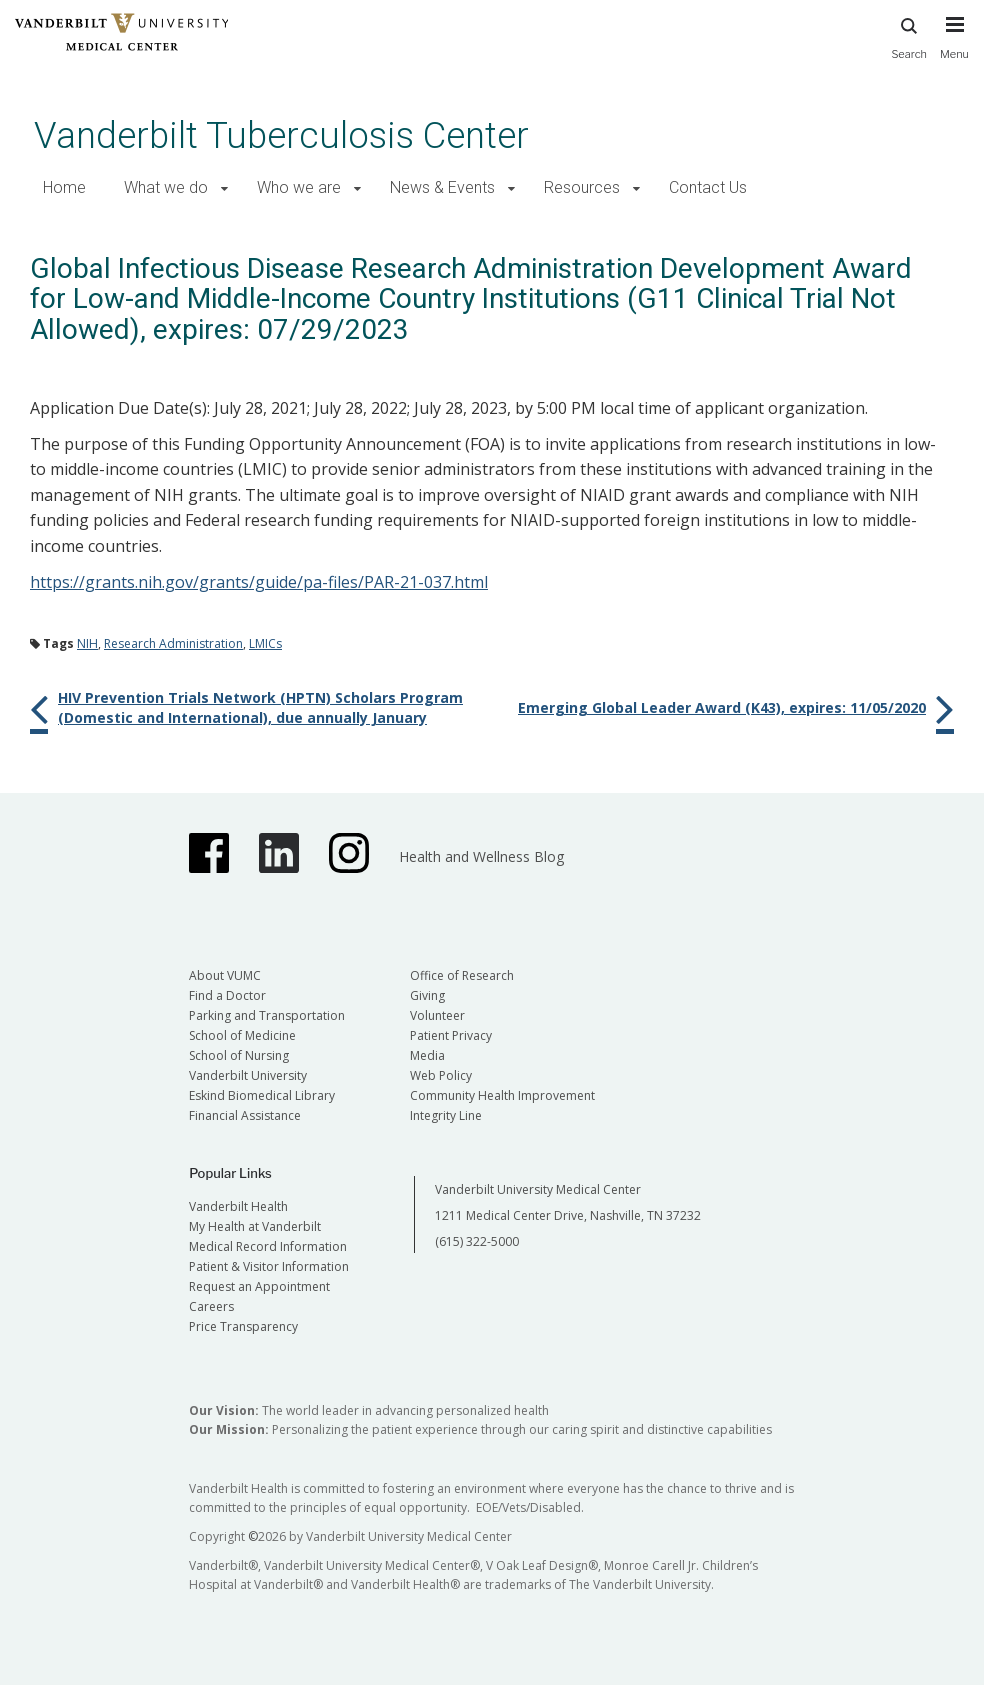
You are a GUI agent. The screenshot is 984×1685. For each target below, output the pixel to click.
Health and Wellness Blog (481, 856)
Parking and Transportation (267, 1015)
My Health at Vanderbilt (255, 1226)
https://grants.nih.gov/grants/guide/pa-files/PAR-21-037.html (259, 582)
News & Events (442, 187)
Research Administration (173, 643)
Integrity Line (446, 1115)
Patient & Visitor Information (269, 1266)
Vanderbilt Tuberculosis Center (281, 135)
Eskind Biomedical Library (262, 1095)
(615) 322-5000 (477, 1241)
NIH (87, 643)
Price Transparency (243, 1326)
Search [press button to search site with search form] (909, 35)
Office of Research (462, 975)
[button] (224, 188)
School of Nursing (239, 1055)
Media (427, 1055)
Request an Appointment (259, 1286)
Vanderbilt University (248, 1075)
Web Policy (441, 1075)
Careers (211, 1306)
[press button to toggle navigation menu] (954, 47)
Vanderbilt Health (238, 1206)
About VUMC (225, 975)
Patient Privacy (451, 1035)
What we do (166, 187)
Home (64, 187)
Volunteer (437, 1015)
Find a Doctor (227, 995)
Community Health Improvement (502, 1095)
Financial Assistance (245, 1115)
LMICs (265, 643)
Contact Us (708, 187)
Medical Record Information (268, 1246)
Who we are (299, 187)
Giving (427, 995)
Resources (582, 187)
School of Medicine (242, 1035)
